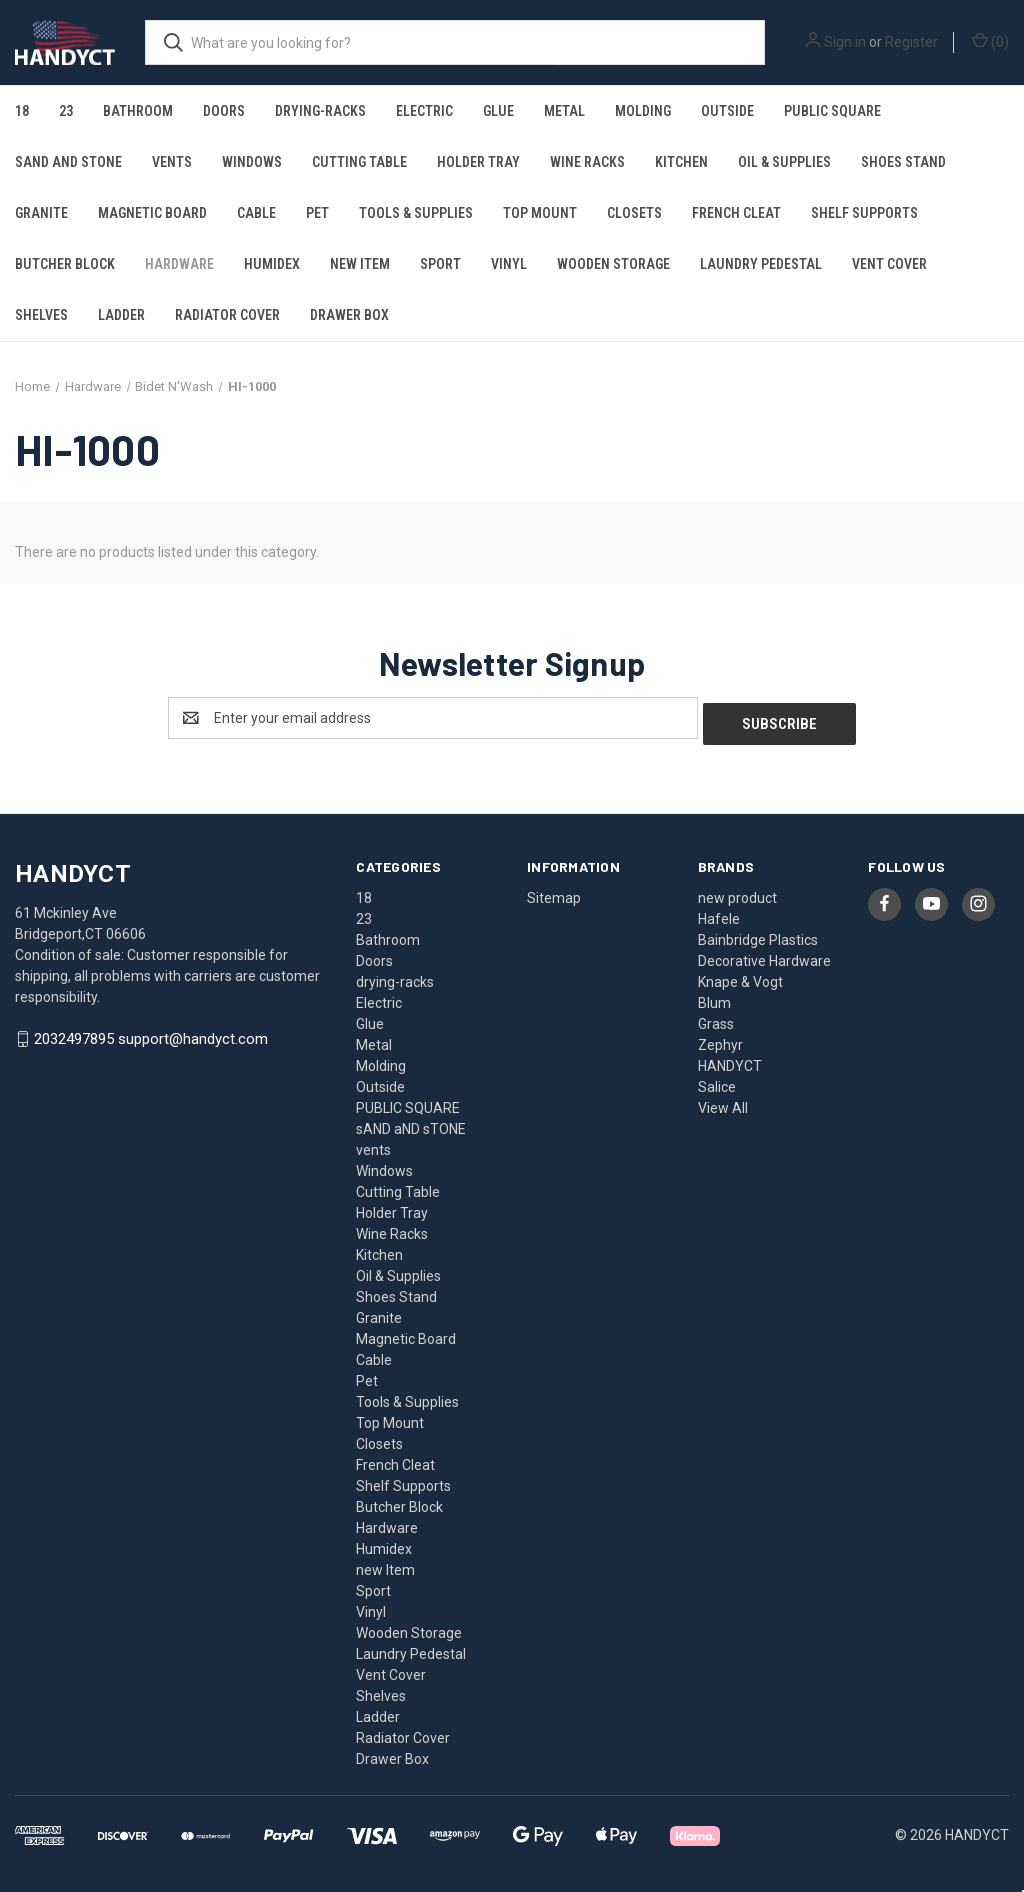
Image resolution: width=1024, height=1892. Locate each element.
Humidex (272, 264)
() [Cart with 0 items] (990, 41)
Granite (41, 213)
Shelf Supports (864, 213)
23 (66, 111)
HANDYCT (730, 1060)
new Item (360, 264)
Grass (716, 1018)
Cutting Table (359, 162)
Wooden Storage (613, 264)
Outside (727, 111)
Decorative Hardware (764, 955)
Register (911, 42)
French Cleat (736, 213)
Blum (714, 997)
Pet (317, 213)
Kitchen (681, 162)
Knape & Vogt (740, 976)
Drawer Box (349, 315)
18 (22, 111)
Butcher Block (65, 264)
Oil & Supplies (784, 162)
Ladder (121, 315)
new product (737, 892)
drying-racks (320, 111)
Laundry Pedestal (761, 264)
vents (172, 162)
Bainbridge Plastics (758, 934)
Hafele (719, 913)
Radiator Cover (227, 315)
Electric (424, 111)
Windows (252, 162)
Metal (564, 111)
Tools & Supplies (416, 213)
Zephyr (720, 1039)
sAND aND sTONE (68, 162)
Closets (634, 213)
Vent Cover (889, 264)
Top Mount (540, 213)
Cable (256, 213)
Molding (643, 111)
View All (723, 1102)
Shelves (41, 315)
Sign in (845, 42)
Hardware (179, 264)
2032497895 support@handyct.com (151, 1034)
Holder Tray (478, 162)
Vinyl (509, 264)
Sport (440, 264)
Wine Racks (587, 162)
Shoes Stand (903, 162)
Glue (498, 111)
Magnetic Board (152, 213)
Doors (224, 111)
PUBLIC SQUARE (832, 111)
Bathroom (138, 111)
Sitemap (554, 892)
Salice (717, 1081)
